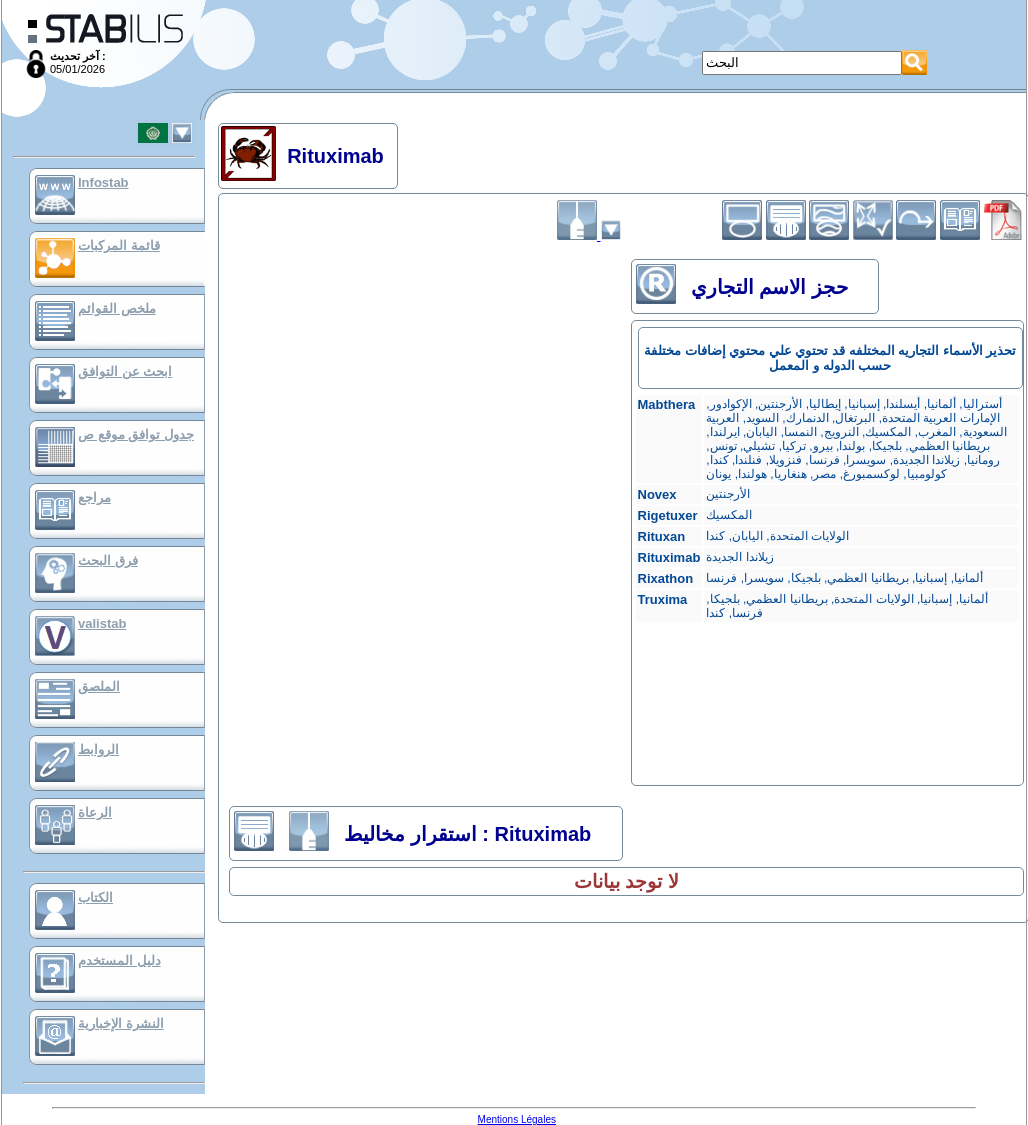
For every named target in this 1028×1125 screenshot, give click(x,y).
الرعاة (95, 812)
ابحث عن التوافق (125, 371)
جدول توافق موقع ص (136, 434)
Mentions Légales (517, 1119)
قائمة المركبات (119, 245)
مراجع (94, 497)
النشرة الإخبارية (121, 1023)
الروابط (98, 749)
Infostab (103, 182)
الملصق (99, 686)
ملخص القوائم (117, 308)
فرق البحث (108, 560)
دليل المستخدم (119, 960)
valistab (102, 623)
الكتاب (95, 897)
